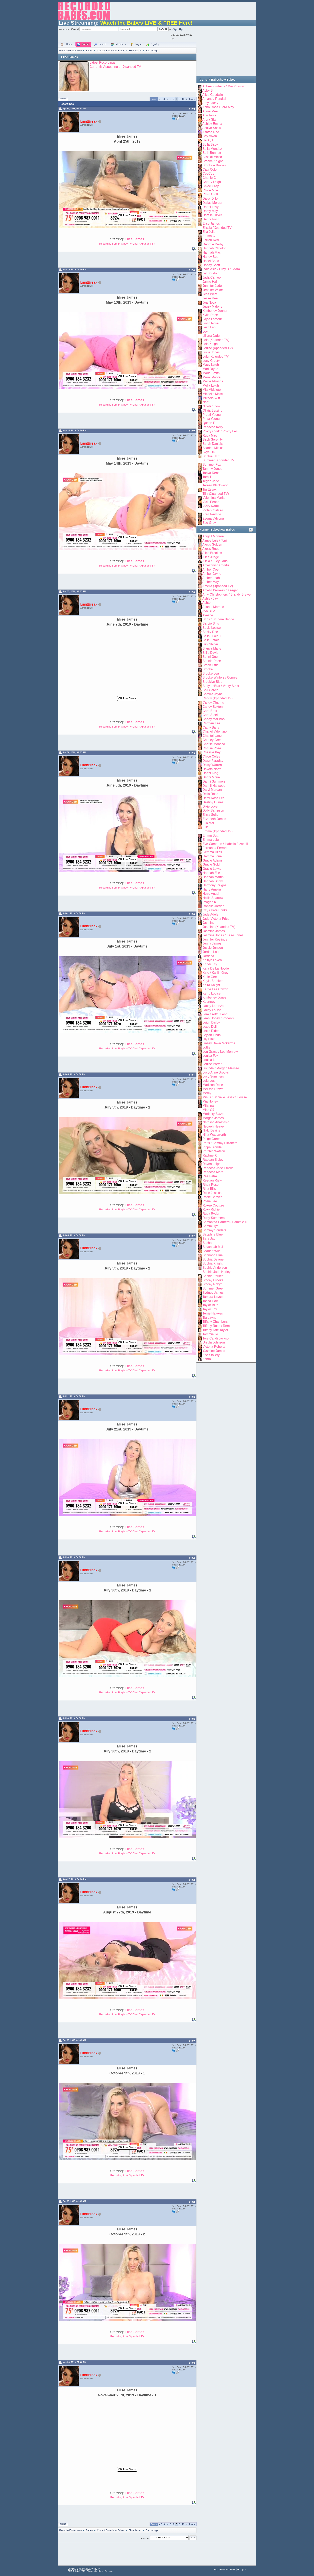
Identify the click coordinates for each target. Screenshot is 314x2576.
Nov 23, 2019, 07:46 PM (74, 2362)
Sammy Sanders (214, 1230)
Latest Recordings (102, 62)
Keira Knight (211, 985)
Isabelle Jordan (213, 906)
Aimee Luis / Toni (214, 540)
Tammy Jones (212, 468)
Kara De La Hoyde (215, 968)
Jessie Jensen (212, 947)
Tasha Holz (210, 1301)
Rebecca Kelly (212, 427)
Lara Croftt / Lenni (215, 1014)
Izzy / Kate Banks (214, 910)
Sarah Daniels (212, 443)
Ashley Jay (210, 598)
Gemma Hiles (212, 852)
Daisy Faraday (212, 760)
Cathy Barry (210, 727)
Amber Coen (211, 569)
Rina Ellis (209, 1188)
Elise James (69, 57)
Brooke (207, 669)
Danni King (210, 773)
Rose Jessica (211, 1193)
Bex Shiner (210, 644)
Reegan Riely (212, 1180)
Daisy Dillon (210, 198)
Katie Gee (209, 977)
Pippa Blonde (211, 1147)
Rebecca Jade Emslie (217, 1168)
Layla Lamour (212, 319)
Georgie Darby (212, 244)
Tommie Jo (210, 1334)
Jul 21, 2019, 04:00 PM (73, 1396)
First (162, 99)
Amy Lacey (210, 103)
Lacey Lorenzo (212, 1006)
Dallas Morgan (212, 202)
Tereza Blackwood (215, 485)
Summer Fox (211, 464)
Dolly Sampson (213, 810)
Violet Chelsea (212, 510)
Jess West (209, 294)
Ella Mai (208, 823)
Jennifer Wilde (212, 290)
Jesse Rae (210, 298)
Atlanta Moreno (213, 607)
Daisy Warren (212, 765)
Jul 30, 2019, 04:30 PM (73, 1718)
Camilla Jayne (212, 694)
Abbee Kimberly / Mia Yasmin (223, 86)
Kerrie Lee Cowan (215, 989)
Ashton (207, 602)
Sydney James (212, 1292)
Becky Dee (210, 632)
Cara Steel (210, 715)
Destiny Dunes (212, 802)
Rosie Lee (209, 1201)
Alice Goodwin (212, 94)
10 (183, 99)
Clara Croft (210, 194)
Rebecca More (212, 1172)
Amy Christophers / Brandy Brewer (227, 594)
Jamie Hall (209, 281)
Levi (205, 331)
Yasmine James (213, 1350)
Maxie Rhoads (212, 381)
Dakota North (211, 769)
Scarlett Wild (211, 1251)
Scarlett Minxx (212, 448)
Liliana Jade (210, 335)
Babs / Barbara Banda (218, 619)
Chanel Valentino (214, 731)
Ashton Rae (210, 132)
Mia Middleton (212, 389)
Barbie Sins (210, 623)
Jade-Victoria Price (215, 918)
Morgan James (213, 1118)
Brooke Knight (212, 161)
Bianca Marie (211, 648)
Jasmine (208, 922)
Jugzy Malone (212, 306)
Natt (205, 402)
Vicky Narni (210, 506)
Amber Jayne (211, 573)
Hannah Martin (212, 877)
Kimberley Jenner (214, 310)
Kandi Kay (209, 964)
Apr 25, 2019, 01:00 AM (74, 108)
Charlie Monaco (213, 744)
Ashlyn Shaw (211, 128)
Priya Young (210, 418)
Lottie (206, 1047)
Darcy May (210, 211)
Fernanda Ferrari (214, 848)
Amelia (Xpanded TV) (217, 586)
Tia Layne (209, 1317)
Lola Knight (210, 344)
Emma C (208, 236)
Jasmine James (213, 931)
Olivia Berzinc (212, 410)
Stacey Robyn (212, 1284)
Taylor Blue (210, 1305)
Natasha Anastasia (215, 1122)
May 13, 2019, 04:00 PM (74, 269)
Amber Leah (211, 578)
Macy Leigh (210, 364)
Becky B (208, 140)
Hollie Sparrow (212, 898)
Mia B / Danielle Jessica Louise (224, 1097)
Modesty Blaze (212, 1114)
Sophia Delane (212, 1259)
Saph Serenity (212, 439)
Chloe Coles (211, 756)
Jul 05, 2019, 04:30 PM (73, 1235)
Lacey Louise (211, 1010)
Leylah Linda (211, 1035)
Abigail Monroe (213, 536)
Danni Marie (211, 777)
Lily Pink (208, 1039)
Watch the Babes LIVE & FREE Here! (146, 23)
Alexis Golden (212, 544)
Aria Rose (209, 115)
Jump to (144, 2538)
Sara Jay (208, 1238)
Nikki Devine (211, 1130)
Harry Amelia (211, 889)
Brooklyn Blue (212, 681)
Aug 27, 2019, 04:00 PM (74, 1879)
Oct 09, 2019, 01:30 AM (74, 2201)
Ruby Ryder (210, 1213)
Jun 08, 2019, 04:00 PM (74, 752)
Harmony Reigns (214, 885)
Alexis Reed (210, 548)
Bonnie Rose (211, 661)
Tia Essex (209, 489)
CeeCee (208, 173)
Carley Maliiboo (213, 719)
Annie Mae (210, 111)
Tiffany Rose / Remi (216, 1325)
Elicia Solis (210, 814)
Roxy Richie (210, 1209)
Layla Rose (210, 323)
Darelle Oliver (212, 215)
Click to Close (127, 215)
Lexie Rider (210, 1031)
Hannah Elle (211, 873)
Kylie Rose (210, 315)
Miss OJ (208, 1110)
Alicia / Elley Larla (215, 561)
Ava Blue (208, 611)
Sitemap (109, 2571)
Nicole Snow (211, 406)
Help (215, 2569)
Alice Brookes (212, 553)
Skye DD (208, 452)
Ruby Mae (209, 435)
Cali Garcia (210, 690)
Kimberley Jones (214, 997)
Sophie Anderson (214, 1267)
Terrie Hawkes (212, 1313)
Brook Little (210, 665)
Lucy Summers (213, 1076)
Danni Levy (210, 207)
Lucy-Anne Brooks (215, 1072)
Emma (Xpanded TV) (217, 831)
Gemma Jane (212, 856)
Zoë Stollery (210, 1355)
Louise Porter (211, 1064)
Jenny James (211, 943)
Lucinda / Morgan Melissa (220, 1068)
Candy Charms (213, 702)
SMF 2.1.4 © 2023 (77, 2571)
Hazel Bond (210, 261)
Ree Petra (209, 1176)
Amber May (210, 582)
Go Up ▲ (241, 2569)
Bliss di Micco (212, 157)
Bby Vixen (209, 136)
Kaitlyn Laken (212, 960)
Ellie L (206, 827)
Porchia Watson (213, 1151)
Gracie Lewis (211, 868)
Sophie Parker (212, 1276)
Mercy (206, 1093)
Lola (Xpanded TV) (215, 340)
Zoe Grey (209, 522)
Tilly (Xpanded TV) (215, 493)
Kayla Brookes (212, 981)
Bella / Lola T (211, 636)
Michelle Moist (212, 394)
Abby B (207, 90)
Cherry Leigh (211, 182)
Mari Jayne (210, 369)
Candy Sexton (212, 706)
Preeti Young (211, 414)
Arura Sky (209, 119)
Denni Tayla (210, 219)
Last (192, 99)
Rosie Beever (212, 1197)
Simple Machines (95, 2571)
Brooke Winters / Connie (219, 677)
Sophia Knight (212, 1263)
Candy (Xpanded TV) (217, 698)
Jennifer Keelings (214, 939)
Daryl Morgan (212, 789)
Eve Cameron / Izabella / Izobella (226, 844)
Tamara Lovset (212, 1296)
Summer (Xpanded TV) (218, 460)
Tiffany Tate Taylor (215, 1330)
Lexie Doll (209, 1026)
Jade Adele (210, 914)
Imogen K (209, 902)
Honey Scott (211, 265)
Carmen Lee (211, 723)
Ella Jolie (208, 231)
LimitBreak (88, 121)
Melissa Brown (212, 1089)
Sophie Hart (210, 456)
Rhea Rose (210, 1184)
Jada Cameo (211, 277)
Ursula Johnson (213, 1342)
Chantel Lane (211, 735)
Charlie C (209, 177)
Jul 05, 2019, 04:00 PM (73, 1074)
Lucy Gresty (210, 360)
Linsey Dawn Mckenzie (218, 1043)
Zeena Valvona (213, 518)
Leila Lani (209, 327)
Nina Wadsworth (214, 1134)
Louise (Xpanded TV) (217, 348)
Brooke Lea (210, 673)
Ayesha (207, 615)
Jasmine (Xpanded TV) (218, 927)
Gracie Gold (210, 864)
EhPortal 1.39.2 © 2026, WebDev (84, 2569)
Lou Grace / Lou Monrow (220, 1051)
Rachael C (209, 1155)
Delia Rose (210, 794)
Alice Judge (210, 557)
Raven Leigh (211, 1164)
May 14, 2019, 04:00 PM (74, 430)
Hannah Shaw (212, 881)
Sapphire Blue (212, 1234)
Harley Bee (210, 256)
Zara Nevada (211, 514)
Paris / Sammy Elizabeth (219, 1143)
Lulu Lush (209, 1080)
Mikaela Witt (211, 398)
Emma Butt (210, 835)
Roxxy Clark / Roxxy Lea (220, 431)
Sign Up (177, 29)
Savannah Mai (212, 1247)
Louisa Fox (210, 1055)
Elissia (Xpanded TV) (217, 227)
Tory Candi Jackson (216, 1338)
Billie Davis (210, 652)
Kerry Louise (211, 993)
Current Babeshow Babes (217, 79)
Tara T (206, 477)
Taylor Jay (209, 1309)
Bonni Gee (210, 656)
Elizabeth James (214, 819)
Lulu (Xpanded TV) (215, 356)
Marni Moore (211, 377)
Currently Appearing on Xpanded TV (115, 66)
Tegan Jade (210, 481)
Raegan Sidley (212, 1159)
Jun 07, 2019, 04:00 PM (74, 591)
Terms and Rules (227, 2569)
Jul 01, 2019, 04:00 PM (73, 913)
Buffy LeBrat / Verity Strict (220, 686)
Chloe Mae (210, 190)
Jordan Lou (210, 952)
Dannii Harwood (213, 785)
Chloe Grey (210, 186)
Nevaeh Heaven (213, 1126)
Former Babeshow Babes (217, 529)
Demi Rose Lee (213, 798)
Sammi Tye (210, 1226)
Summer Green (213, 1288)
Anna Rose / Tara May (218, 107)
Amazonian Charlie (215, 565)
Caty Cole (209, 169)
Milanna (208, 1105)
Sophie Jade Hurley (216, 1272)
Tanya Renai (211, 473)
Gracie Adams (212, 860)
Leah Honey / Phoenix (218, 1018)
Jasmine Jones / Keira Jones (222, 935)
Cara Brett (209, 711)
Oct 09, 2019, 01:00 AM (74, 2040)
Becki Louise (211, 627)
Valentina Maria (213, 497)
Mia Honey (210, 1101)
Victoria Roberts (213, 1346)
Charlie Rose (211, 748)
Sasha (206, 1243)
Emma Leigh (211, 839)
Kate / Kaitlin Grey (215, 972)
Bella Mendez (212, 148)
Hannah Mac (211, 252)
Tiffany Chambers (214, 1321)
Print (63, 99)
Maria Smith (210, 373)
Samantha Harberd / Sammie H (224, 1222)
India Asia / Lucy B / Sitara (221, 269)
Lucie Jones (210, 352)
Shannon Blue (212, 1255)
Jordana (208, 956)
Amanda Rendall (214, 98)
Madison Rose (212, 1085)
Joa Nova (209, 302)
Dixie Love (209, 806)
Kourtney (208, 1001)
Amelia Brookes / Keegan (220, 590)
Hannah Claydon (214, 248)
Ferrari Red (210, 240)
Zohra (206, 1359)
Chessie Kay (211, 752)
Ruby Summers (213, 1218)
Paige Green (211, 1139)
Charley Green (212, 740)
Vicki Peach (210, 502)
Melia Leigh (210, 385)
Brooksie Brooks (214, 165)
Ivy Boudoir (210, 273)
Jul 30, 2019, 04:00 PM (73, 1557)
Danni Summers (213, 781)
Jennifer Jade (212, 285)
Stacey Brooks (212, 1280)
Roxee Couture (213, 1205)
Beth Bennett (211, 152)
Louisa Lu (209, 1060)
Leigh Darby (211, 1022)
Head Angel (210, 893)
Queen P (208, 423)
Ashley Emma (212, 123)
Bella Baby (210, 144)
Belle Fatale (210, 640)
